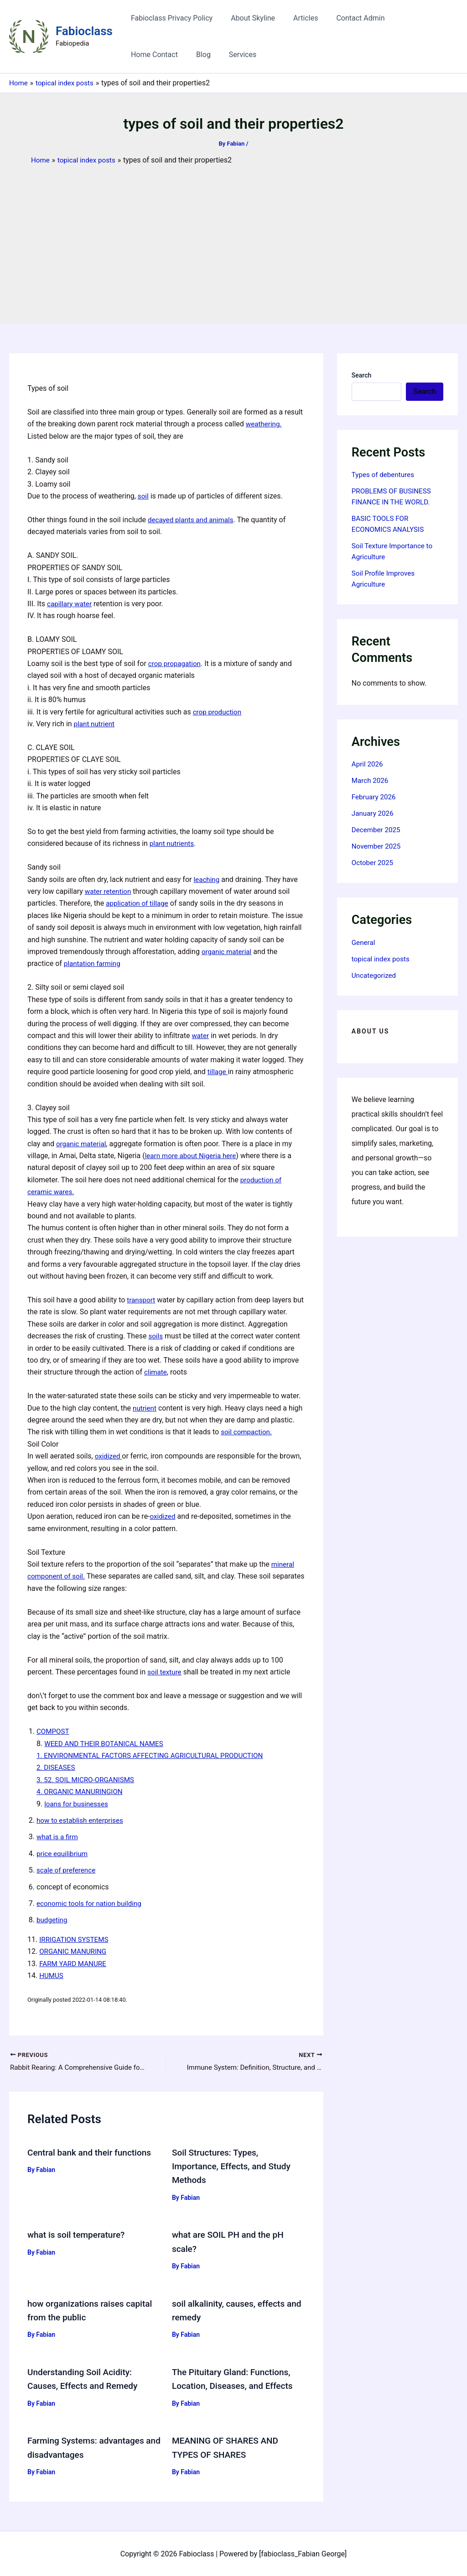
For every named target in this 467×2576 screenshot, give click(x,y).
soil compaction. (248, 1431)
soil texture (165, 1672)
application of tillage (138, 903)
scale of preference (67, 1870)
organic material (228, 951)
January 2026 (374, 813)
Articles (296, 18)
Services (172, 54)
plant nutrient (95, 723)
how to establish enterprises (82, 1820)
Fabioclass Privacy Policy (170, 18)
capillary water (70, 603)
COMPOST (53, 1731)
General (364, 942)
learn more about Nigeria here (193, 1155)
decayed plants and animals (193, 519)
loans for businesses (77, 1804)
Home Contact (410, 18)
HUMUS (52, 1975)
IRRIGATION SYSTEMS (75, 1939)
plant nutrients (173, 843)
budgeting (52, 1919)
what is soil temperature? (78, 2235)
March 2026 (371, 780)
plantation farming (94, 963)
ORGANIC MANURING (74, 1951)
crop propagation (176, 663)
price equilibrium (63, 1853)
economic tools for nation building (91, 1903)
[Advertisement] (233, 234)
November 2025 (377, 846)
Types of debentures (385, 474)
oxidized (109, 1456)
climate (156, 1372)
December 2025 (377, 829)
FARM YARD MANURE (74, 1963)
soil (143, 496)
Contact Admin (347, 18)
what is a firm (58, 1836)
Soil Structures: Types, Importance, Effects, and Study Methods (234, 2167)
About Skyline (247, 18)
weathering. (265, 424)
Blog (136, 54)
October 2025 (373, 862)
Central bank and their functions (92, 2153)
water (201, 1035)
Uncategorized (375, 975)
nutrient (145, 1408)
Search (361, 375)
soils (155, 1336)
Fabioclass (84, 31)
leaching (207, 879)
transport (141, 1300)
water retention (109, 891)
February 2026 (375, 796)
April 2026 (368, 764)
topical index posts (382, 959)
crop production (218, 712)
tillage (218, 1071)
